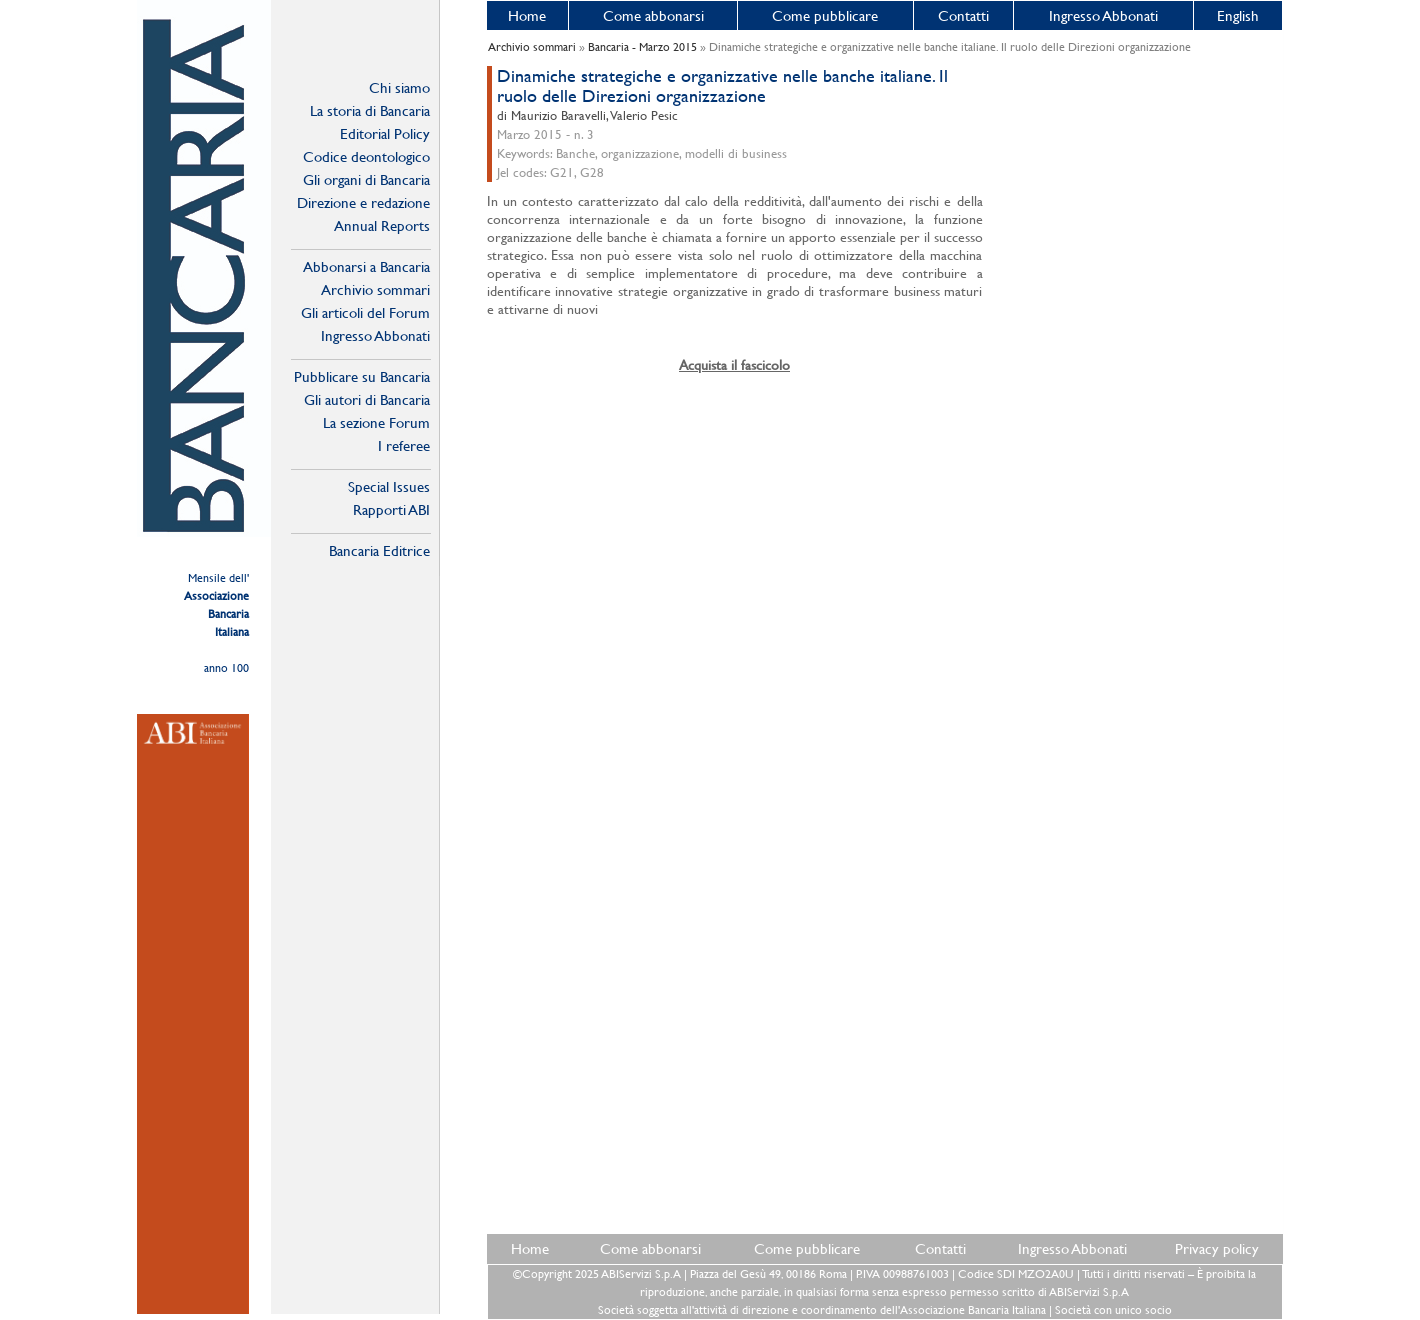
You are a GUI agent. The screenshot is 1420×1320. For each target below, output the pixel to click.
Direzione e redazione (363, 202)
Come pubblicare (825, 15)
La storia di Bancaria (370, 110)
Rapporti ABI (391, 509)
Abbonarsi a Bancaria (366, 266)
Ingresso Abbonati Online (375, 336)
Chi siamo (399, 87)
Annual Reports (382, 225)
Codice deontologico (366, 156)
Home (527, 15)
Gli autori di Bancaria (367, 399)
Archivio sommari (375, 289)
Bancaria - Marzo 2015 (642, 47)
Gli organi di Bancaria (366, 179)
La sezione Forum (376, 422)
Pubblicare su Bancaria (362, 376)
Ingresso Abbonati (1103, 15)
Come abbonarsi (653, 15)
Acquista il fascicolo (734, 365)
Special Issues (389, 486)
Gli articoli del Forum (365, 312)
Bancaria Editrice (379, 550)
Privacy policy (1217, 1248)
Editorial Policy (385, 133)
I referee (404, 445)
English (1238, 15)
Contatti (963, 15)
